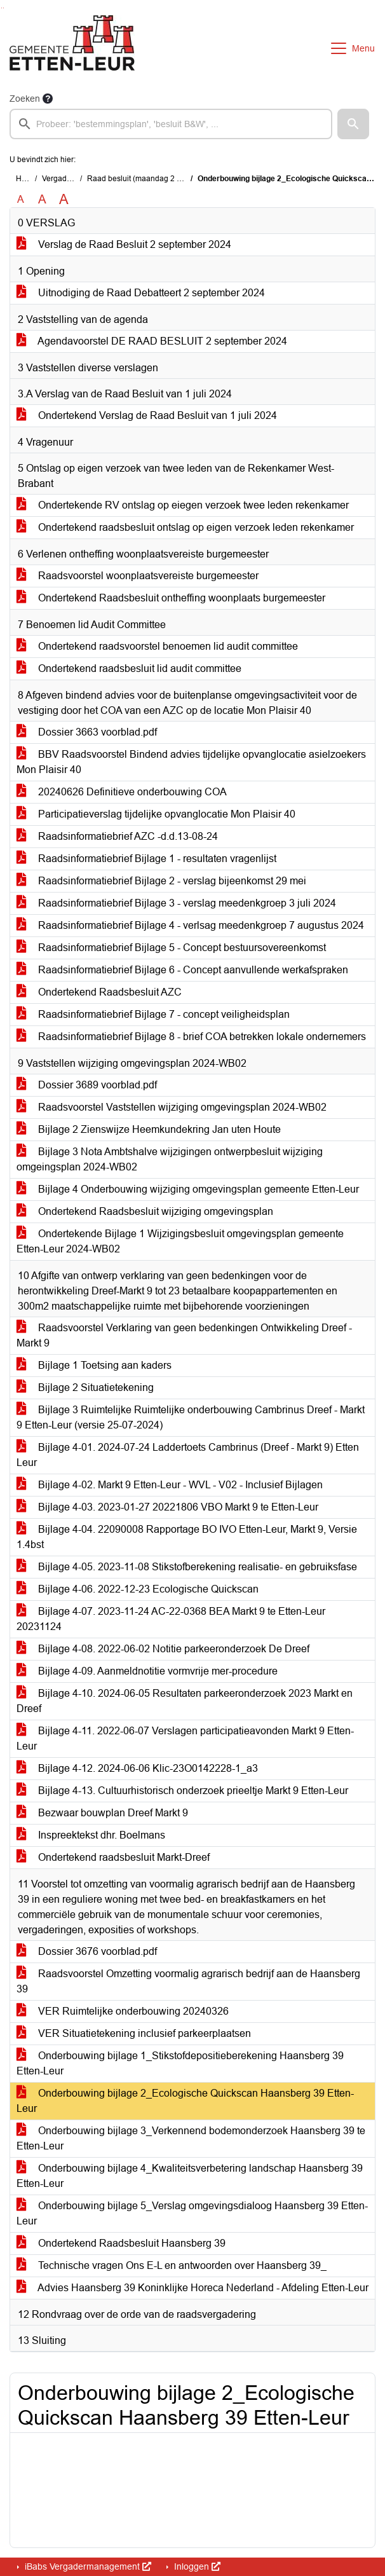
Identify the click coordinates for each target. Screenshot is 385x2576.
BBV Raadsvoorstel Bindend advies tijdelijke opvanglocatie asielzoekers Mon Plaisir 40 (191, 762)
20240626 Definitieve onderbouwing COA (122, 791)
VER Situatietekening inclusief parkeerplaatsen (134, 2033)
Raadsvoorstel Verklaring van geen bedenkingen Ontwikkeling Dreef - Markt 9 (184, 1335)
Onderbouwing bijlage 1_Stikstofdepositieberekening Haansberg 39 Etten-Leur (180, 2063)
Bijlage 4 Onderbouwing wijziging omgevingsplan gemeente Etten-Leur (188, 1189)
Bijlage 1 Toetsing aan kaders (94, 1365)
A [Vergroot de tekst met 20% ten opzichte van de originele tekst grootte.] (42, 199)
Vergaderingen (67, 178)
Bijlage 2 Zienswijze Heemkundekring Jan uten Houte (149, 1129)
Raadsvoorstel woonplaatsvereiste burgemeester (138, 575)
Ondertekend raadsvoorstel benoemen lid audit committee (157, 646)
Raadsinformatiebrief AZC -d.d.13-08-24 (117, 836)
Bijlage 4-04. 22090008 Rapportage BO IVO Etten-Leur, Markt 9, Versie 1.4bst (187, 1537)
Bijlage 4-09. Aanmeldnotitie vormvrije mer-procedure (147, 1671)
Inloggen (196, 2566)
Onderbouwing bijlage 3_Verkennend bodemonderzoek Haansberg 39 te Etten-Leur (191, 2138)
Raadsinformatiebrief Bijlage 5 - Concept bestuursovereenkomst (171, 947)
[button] (353, 124)
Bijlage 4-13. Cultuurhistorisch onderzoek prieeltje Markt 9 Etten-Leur (182, 1790)
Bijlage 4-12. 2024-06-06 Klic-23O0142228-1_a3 (137, 1768)
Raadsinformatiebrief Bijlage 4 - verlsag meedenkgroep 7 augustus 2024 (190, 925)
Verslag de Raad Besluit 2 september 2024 (124, 244)
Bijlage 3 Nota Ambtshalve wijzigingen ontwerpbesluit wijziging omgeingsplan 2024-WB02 (170, 1159)
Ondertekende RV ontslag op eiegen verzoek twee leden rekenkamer (183, 505)
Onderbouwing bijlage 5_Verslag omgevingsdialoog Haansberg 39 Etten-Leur (192, 2213)
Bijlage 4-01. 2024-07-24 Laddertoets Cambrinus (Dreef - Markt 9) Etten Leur (188, 1455)
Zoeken (25, 98)
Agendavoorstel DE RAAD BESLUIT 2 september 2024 (152, 341)
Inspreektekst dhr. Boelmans (91, 1835)
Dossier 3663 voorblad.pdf (87, 732)
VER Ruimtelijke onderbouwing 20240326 (123, 2011)
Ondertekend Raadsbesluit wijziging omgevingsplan (145, 1211)
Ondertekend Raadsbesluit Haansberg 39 (121, 2243)
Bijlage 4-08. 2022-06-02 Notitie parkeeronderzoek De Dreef (163, 1648)
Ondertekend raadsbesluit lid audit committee (129, 668)
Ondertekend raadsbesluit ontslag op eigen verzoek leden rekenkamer (185, 527)
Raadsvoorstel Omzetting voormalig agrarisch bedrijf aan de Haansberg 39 (188, 1981)
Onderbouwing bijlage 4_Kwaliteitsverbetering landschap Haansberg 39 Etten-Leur (190, 2176)
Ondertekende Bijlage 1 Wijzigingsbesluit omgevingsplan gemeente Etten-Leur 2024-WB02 (180, 1241)
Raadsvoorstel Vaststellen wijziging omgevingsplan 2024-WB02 (172, 1107)
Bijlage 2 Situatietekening (85, 1387)
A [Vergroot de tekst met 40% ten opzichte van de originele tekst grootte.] (64, 199)
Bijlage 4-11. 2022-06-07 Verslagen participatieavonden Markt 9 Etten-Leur (185, 1738)
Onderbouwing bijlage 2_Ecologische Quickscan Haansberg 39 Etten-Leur (185, 2101)
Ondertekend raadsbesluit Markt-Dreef (113, 1857)
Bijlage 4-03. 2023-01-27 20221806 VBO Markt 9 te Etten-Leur (167, 1507)
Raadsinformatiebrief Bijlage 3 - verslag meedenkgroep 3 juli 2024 (176, 903)
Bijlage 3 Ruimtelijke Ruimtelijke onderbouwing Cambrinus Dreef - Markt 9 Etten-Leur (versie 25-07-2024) (191, 1417)
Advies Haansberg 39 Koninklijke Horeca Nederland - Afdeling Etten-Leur (192, 2287)
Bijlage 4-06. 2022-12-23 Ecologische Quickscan (138, 1589)
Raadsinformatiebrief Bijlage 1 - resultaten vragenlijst (146, 858)
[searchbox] (171, 124)
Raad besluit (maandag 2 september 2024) (161, 178)
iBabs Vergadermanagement (86, 2566)
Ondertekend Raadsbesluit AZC (99, 992)
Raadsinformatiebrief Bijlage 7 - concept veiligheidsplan (153, 1014)
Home (26, 178)
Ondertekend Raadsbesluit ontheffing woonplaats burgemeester (171, 598)
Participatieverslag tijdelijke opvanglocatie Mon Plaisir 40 (156, 814)
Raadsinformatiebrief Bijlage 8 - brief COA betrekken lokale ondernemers (191, 1036)
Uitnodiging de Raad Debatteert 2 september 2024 (141, 292)
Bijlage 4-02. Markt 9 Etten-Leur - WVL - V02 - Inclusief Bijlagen (170, 1484)
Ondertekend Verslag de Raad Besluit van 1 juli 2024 (147, 415)
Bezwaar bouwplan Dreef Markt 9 (102, 1812)
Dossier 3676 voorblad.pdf (87, 1951)
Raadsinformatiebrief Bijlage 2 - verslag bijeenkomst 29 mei (161, 880)
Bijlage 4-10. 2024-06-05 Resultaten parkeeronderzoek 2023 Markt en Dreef (185, 1701)
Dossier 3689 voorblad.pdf (87, 1084)
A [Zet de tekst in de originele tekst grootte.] (20, 199)
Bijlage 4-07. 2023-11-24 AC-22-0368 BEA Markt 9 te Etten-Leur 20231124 (171, 1619)
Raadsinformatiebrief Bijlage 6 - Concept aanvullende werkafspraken (182, 969)
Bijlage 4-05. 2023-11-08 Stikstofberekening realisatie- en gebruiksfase (187, 1566)
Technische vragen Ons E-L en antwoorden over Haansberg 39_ (172, 2265)
